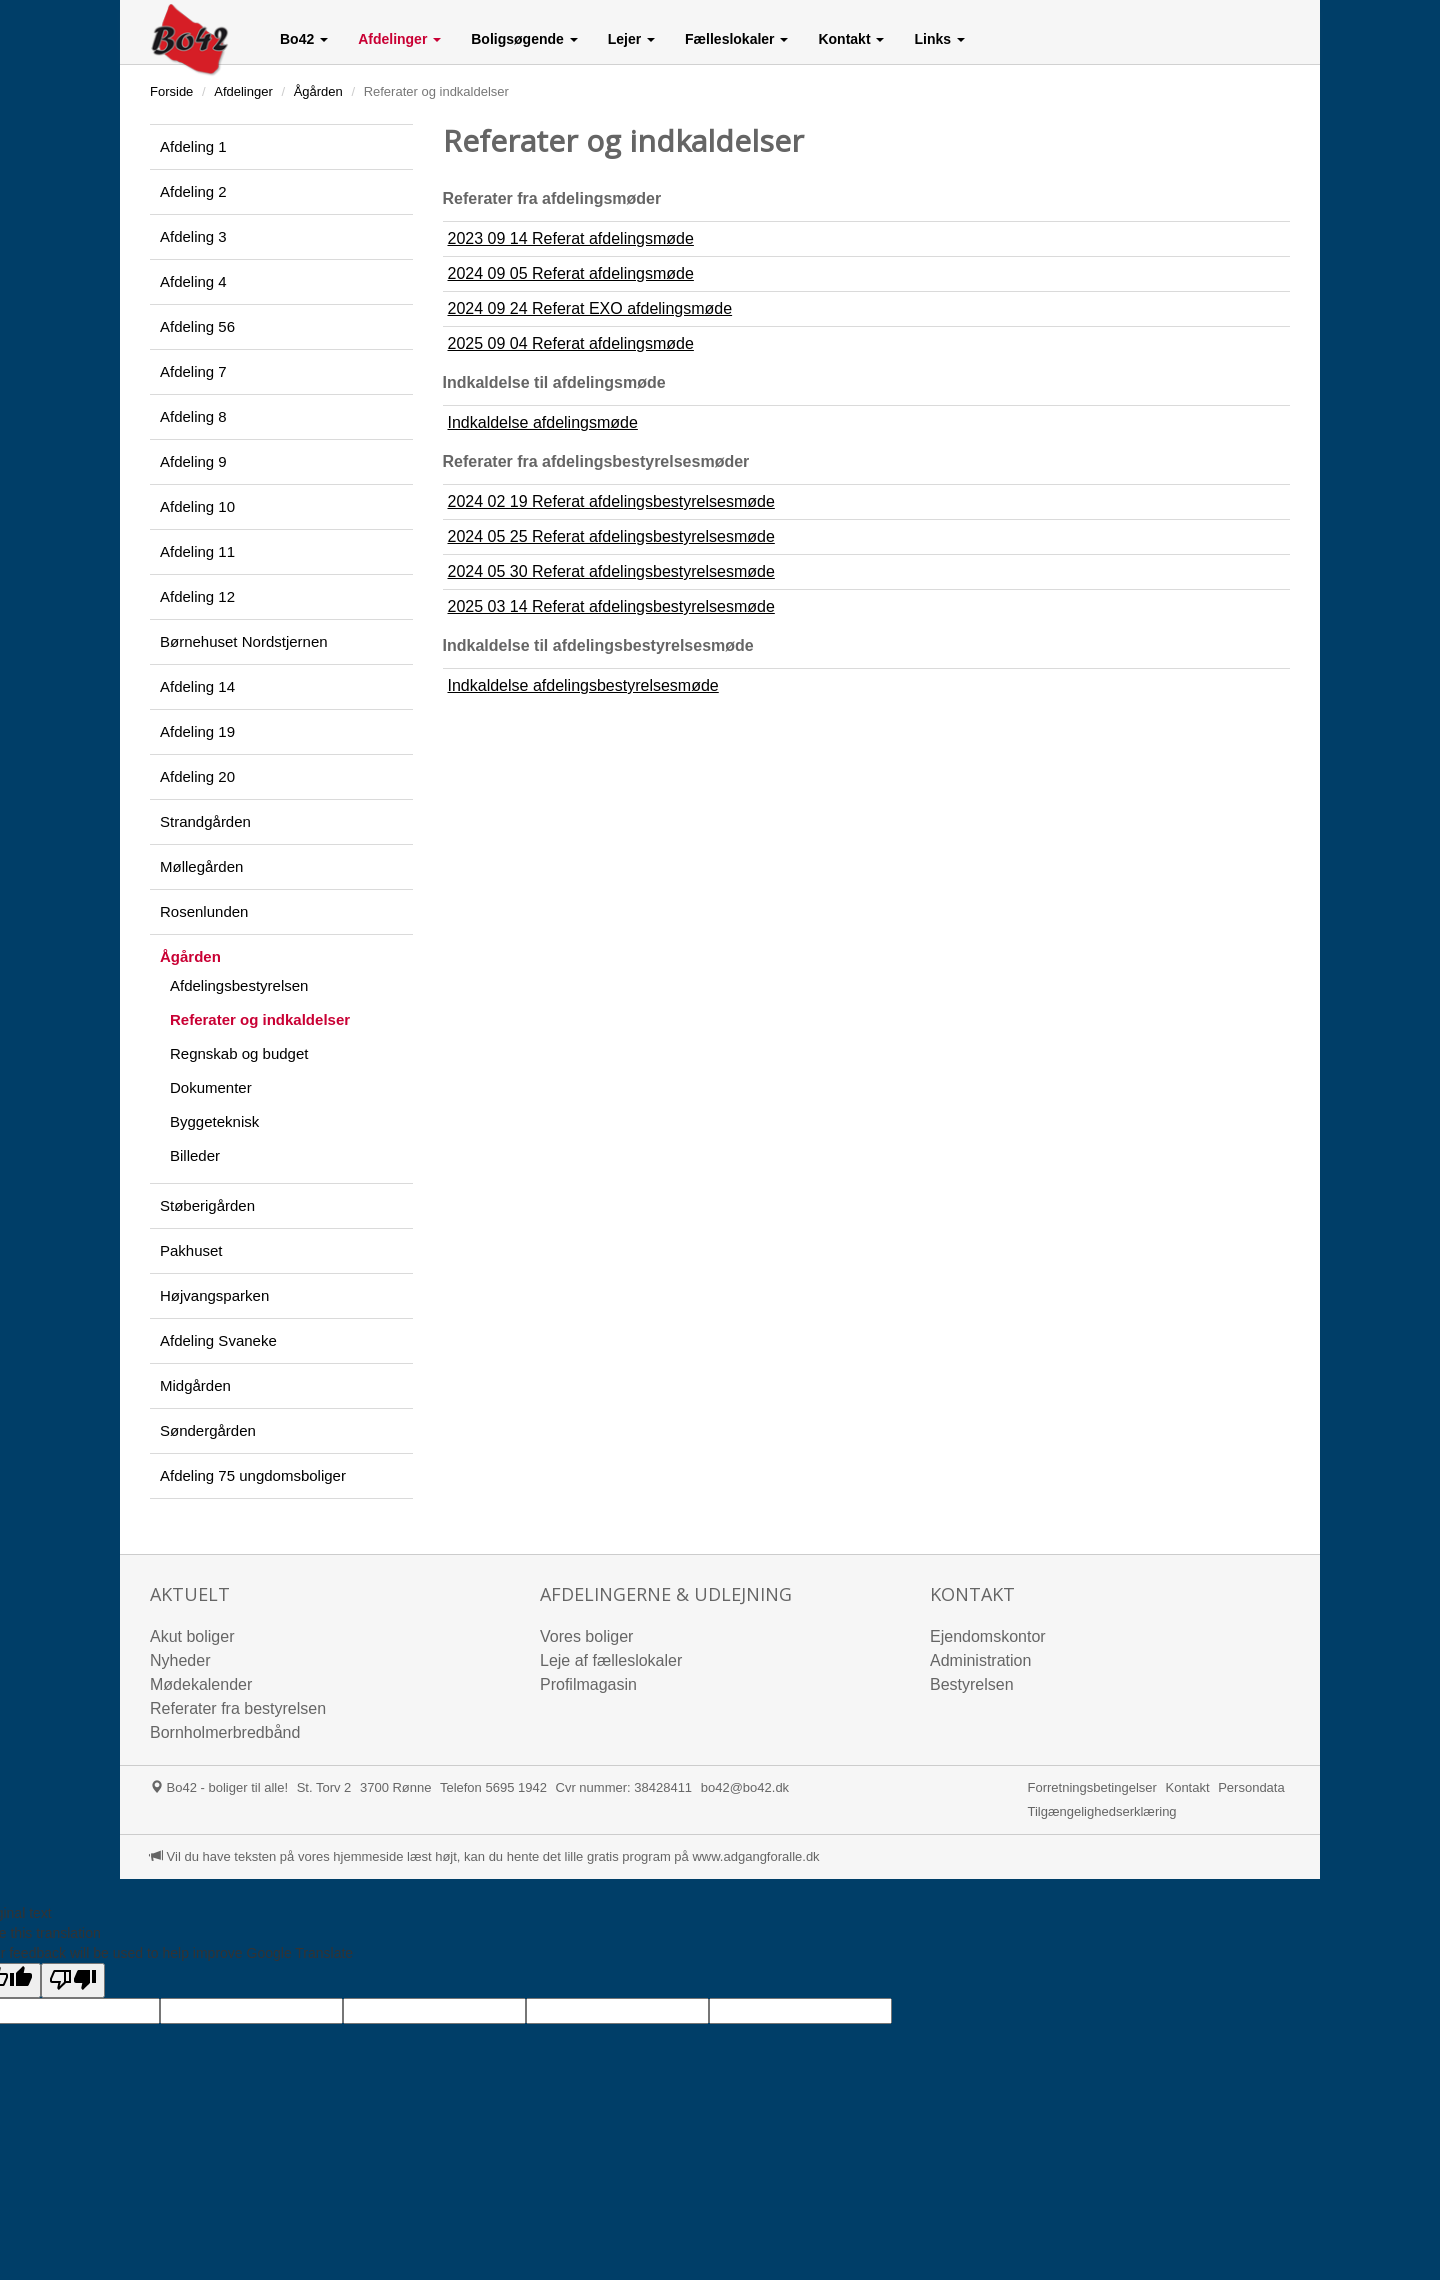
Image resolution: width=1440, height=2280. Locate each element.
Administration (980, 1660)
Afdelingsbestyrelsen (239, 985)
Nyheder (180, 1660)
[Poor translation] (73, 1980)
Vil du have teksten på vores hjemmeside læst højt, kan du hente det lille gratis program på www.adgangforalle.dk (485, 1856)
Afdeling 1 (193, 146)
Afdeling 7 (193, 371)
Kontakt (1187, 1787)
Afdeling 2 (193, 191)
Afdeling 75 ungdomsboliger (253, 1475)
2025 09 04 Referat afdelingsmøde (571, 343)
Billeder (195, 1155)
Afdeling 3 (193, 236)
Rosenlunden (204, 911)
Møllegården (201, 866)
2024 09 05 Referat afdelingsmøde (571, 273)
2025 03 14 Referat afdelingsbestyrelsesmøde (611, 606)
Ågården (318, 91)
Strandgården (205, 821)
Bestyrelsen (972, 1684)
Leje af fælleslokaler (611, 1660)
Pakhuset (191, 1250)
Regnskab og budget (239, 1053)
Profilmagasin (588, 1684)
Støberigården (207, 1205)
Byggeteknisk (214, 1121)
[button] (304, 39)
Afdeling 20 (197, 776)
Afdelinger (243, 91)
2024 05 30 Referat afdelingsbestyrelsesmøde (611, 571)
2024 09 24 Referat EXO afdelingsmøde (590, 308)
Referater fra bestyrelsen (238, 1708)
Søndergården (208, 1430)
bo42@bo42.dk (745, 1787)
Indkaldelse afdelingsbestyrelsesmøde (583, 685)
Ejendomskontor (988, 1636)
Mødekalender (201, 1684)
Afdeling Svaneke (218, 1340)
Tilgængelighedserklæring (1102, 1811)
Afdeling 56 (197, 326)
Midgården (195, 1385)
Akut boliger (192, 1636)
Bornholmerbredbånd (225, 1732)
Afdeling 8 (193, 416)
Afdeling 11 (197, 551)
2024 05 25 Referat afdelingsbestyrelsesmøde (611, 536)
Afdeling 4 (193, 281)
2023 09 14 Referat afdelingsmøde (571, 238)
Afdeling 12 (197, 596)
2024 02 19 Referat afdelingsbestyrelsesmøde (611, 501)
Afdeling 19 (197, 731)
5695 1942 (515, 1787)
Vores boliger (586, 1636)
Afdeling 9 (193, 461)
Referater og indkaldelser (260, 1019)
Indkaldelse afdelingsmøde (543, 422)
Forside (171, 91)
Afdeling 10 (197, 506)
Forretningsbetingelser (1092, 1787)
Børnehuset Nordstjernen (244, 641)
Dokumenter (211, 1087)
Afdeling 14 (197, 686)
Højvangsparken (214, 1295)
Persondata (1251, 1787)
